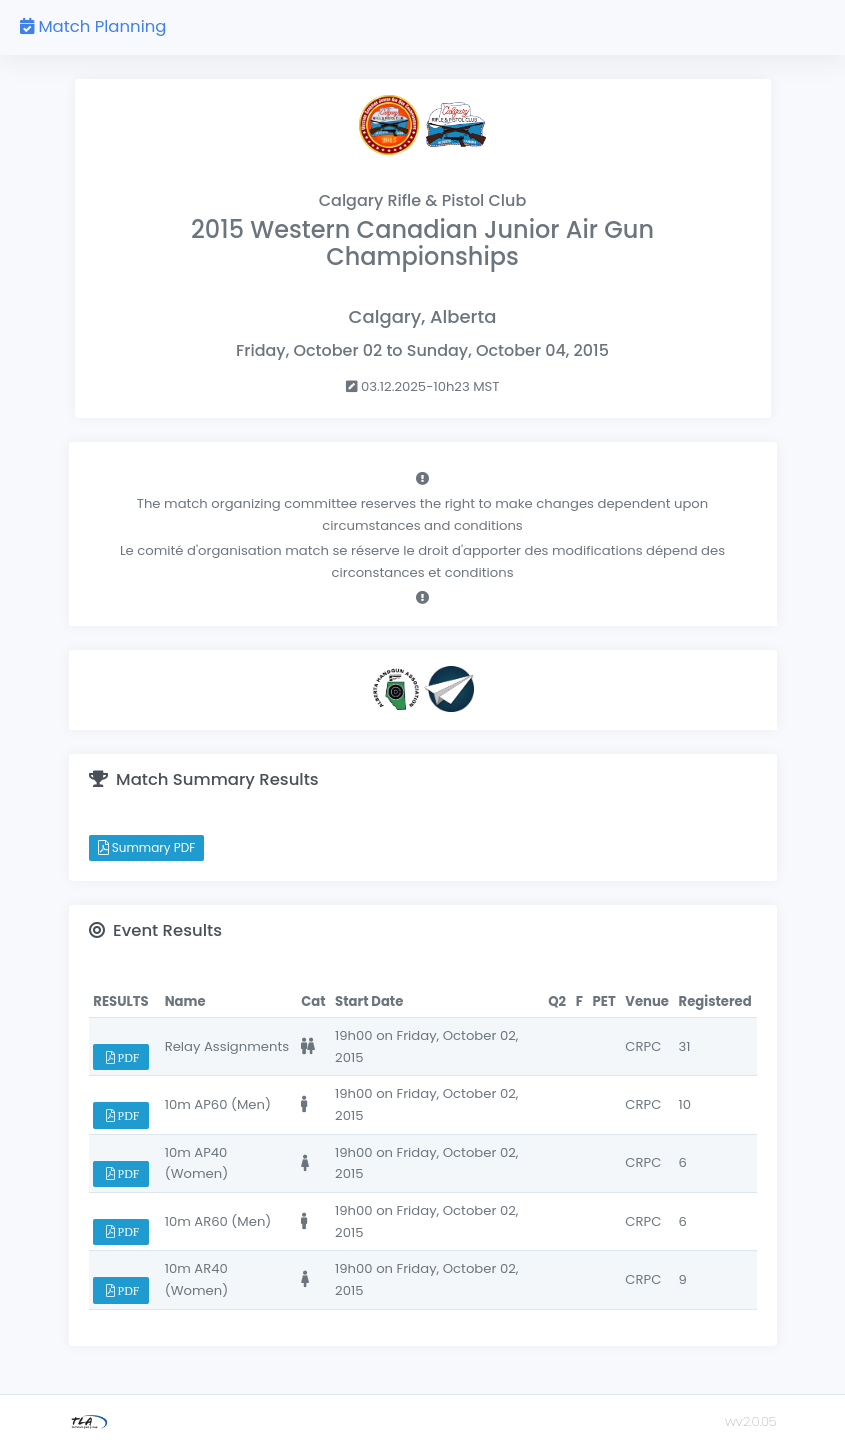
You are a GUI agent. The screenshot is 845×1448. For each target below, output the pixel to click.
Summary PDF (147, 847)
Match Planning (93, 26)
